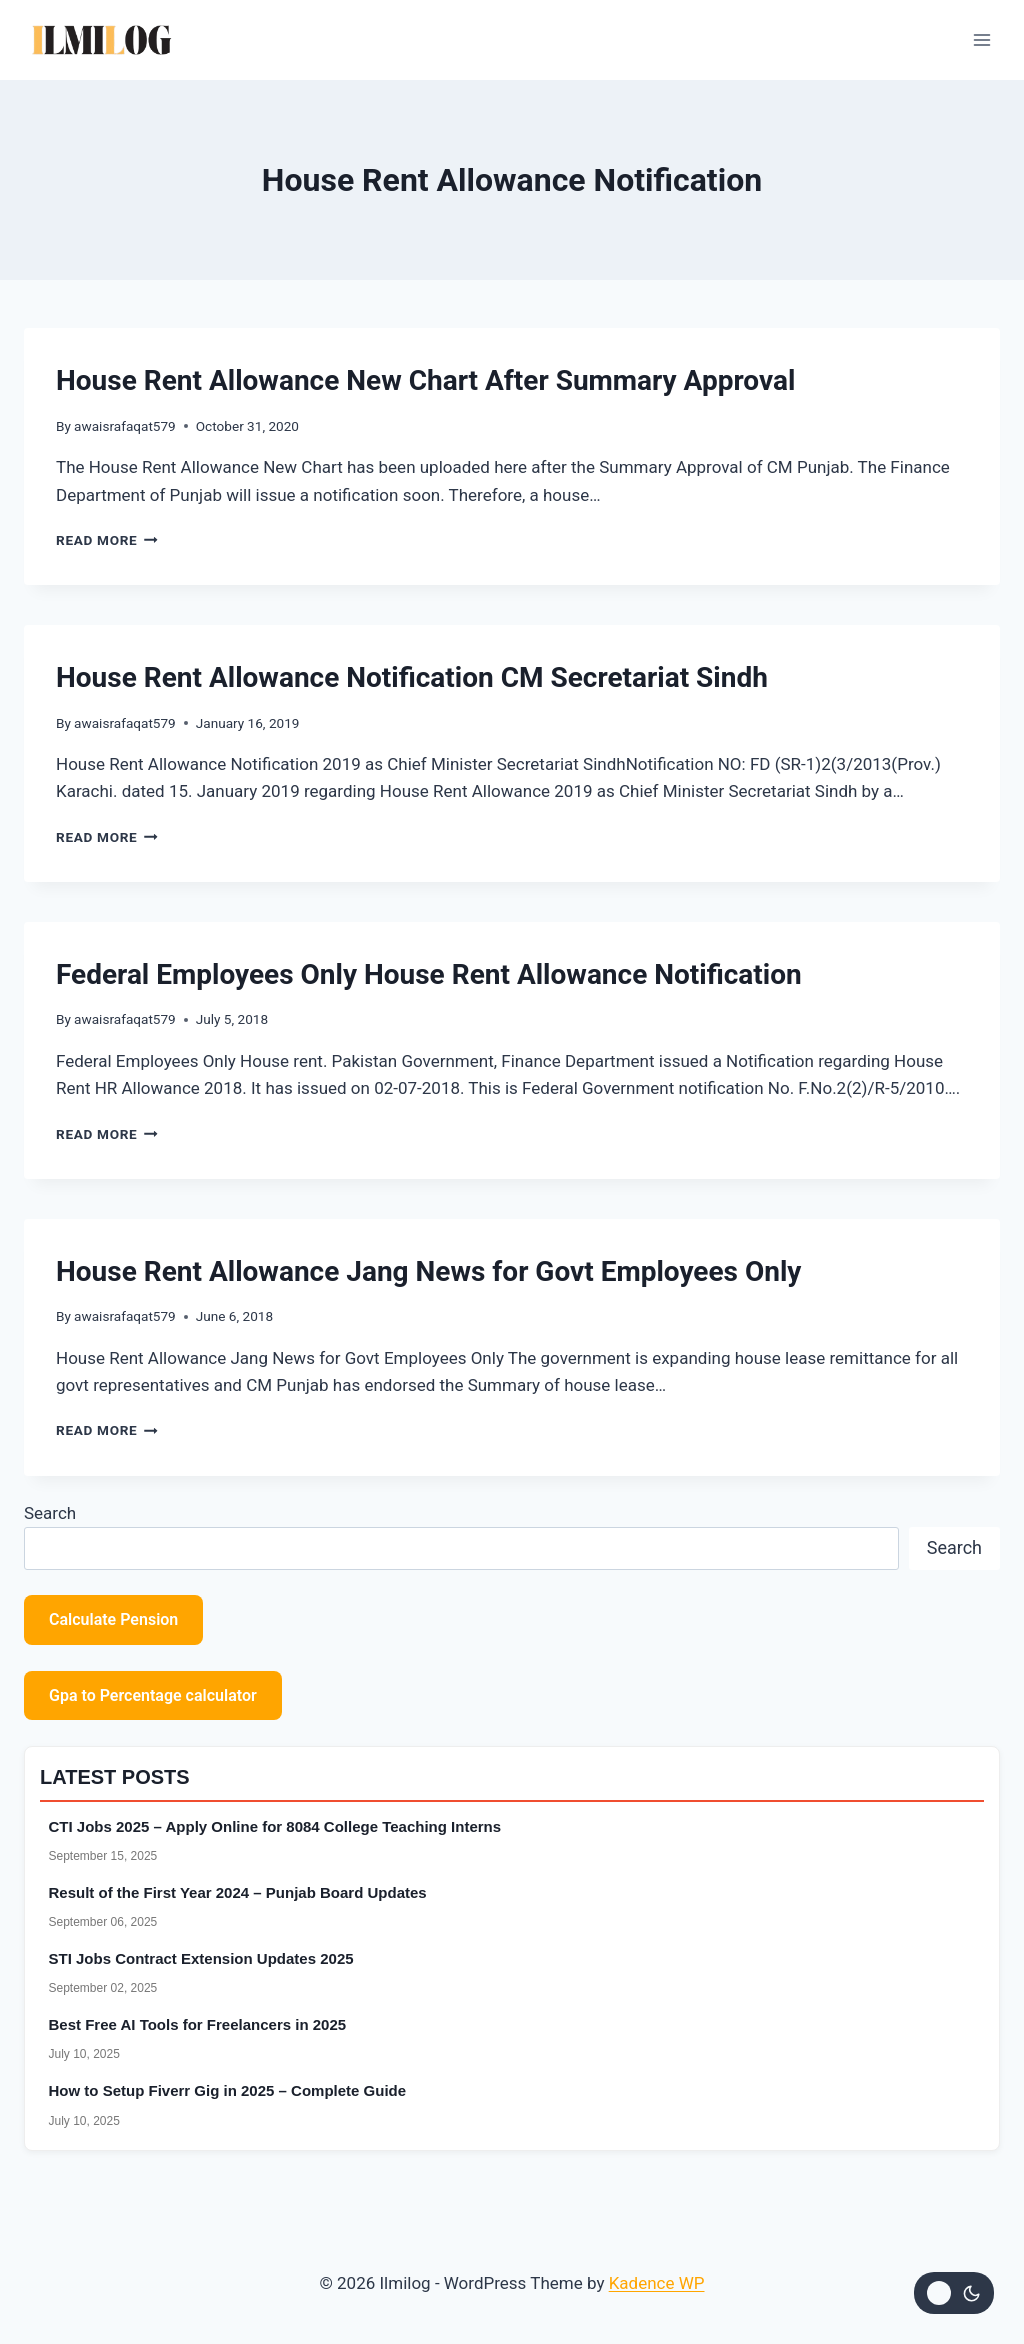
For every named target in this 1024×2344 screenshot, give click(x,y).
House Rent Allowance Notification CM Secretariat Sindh (412, 677)
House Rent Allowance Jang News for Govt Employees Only (428, 1271)
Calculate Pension (113, 1619)
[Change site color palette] (954, 2293)
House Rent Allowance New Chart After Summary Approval (425, 380)
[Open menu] (981, 39)
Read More (107, 540)
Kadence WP (657, 2283)
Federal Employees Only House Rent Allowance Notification (429, 974)
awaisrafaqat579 (125, 426)
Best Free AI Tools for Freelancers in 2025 (198, 2024)
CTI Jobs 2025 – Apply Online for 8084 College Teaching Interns (275, 1826)
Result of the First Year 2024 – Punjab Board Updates (238, 1892)
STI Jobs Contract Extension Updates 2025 (201, 1958)
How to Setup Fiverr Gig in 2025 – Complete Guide (228, 2090)
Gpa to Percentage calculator (153, 1695)
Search (50, 1513)
